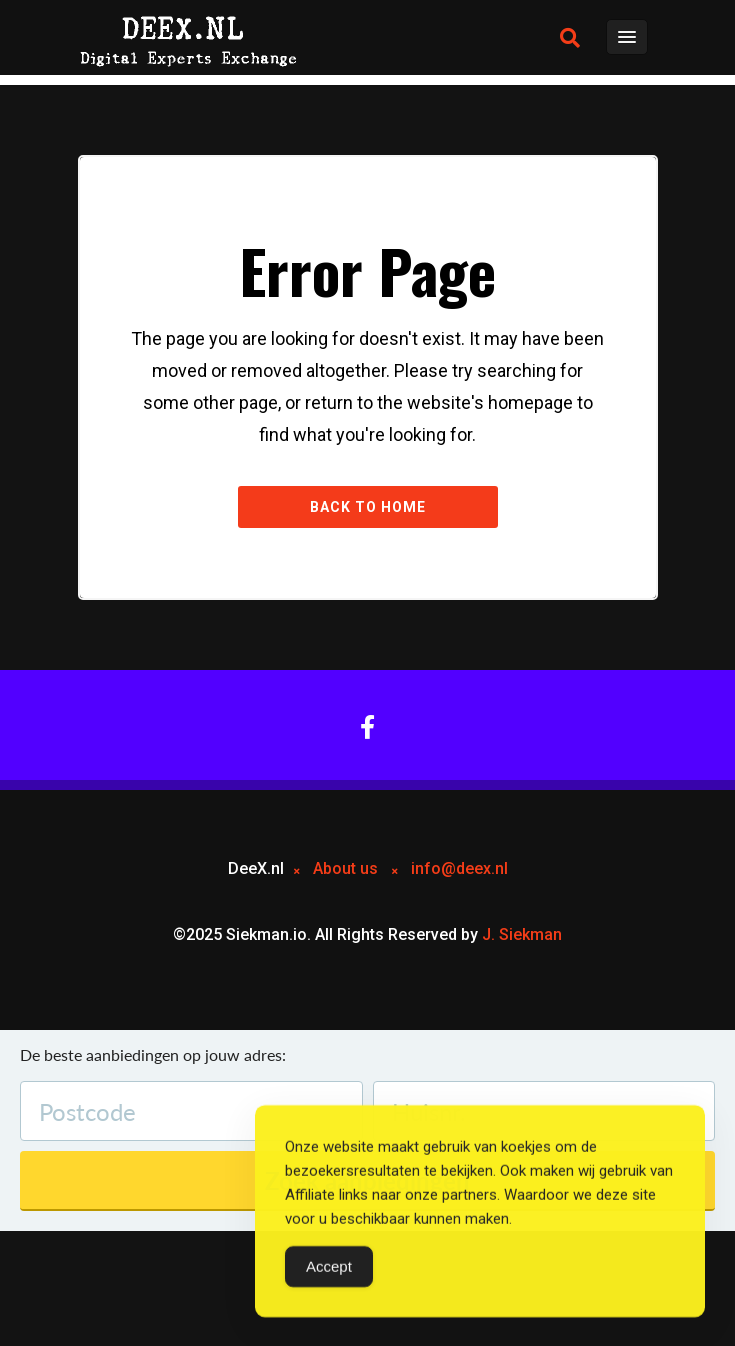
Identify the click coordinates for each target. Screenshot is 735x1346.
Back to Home (368, 507)
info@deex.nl (459, 868)
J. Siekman (522, 934)
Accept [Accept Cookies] (329, 1268)
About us (345, 868)
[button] (570, 38)
